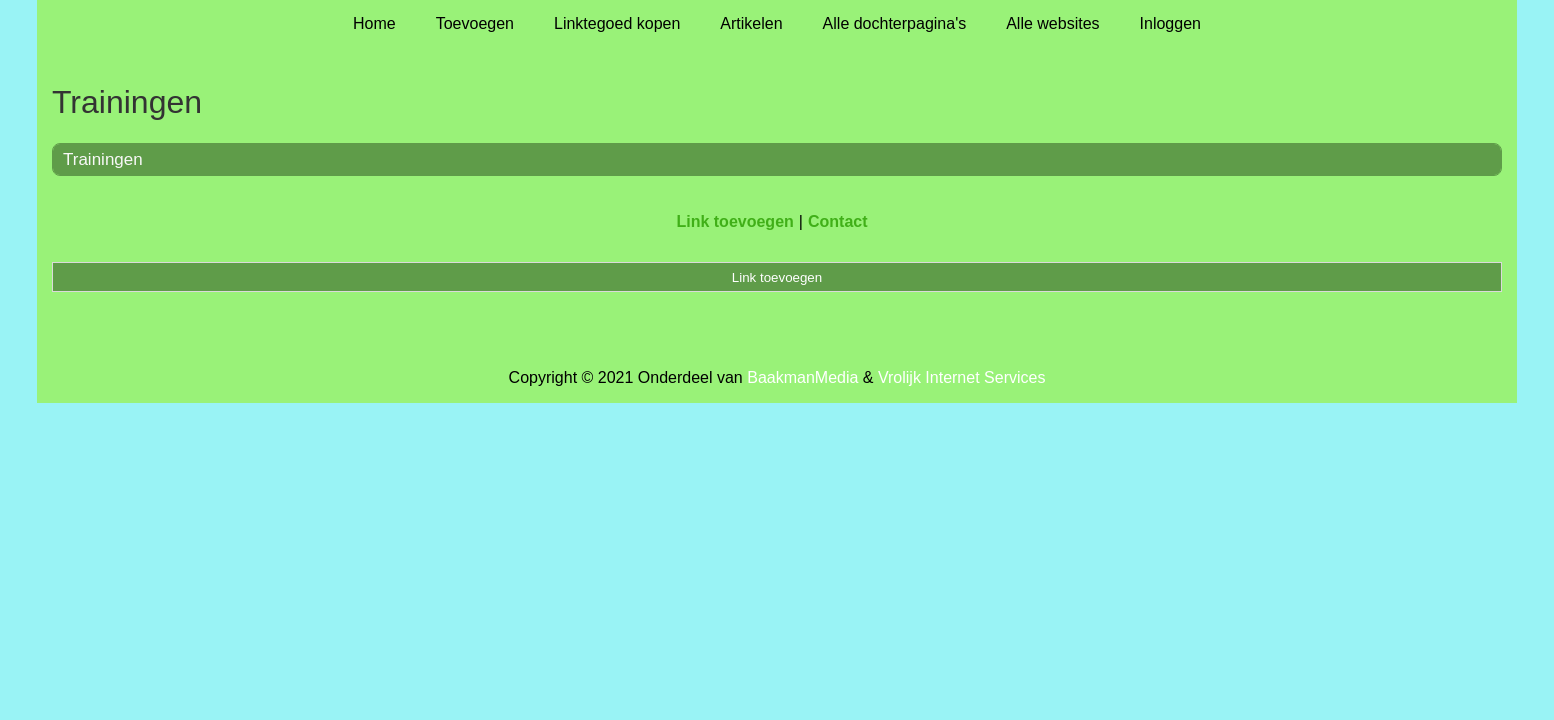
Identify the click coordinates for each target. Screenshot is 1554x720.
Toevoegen (475, 23)
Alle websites (1052, 23)
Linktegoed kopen (617, 23)
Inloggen (1170, 23)
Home (374, 23)
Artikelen (751, 23)
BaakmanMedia (802, 377)
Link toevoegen (734, 221)
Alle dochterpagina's (895, 23)
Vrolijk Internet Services (961, 377)
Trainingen (103, 159)
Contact (838, 221)
